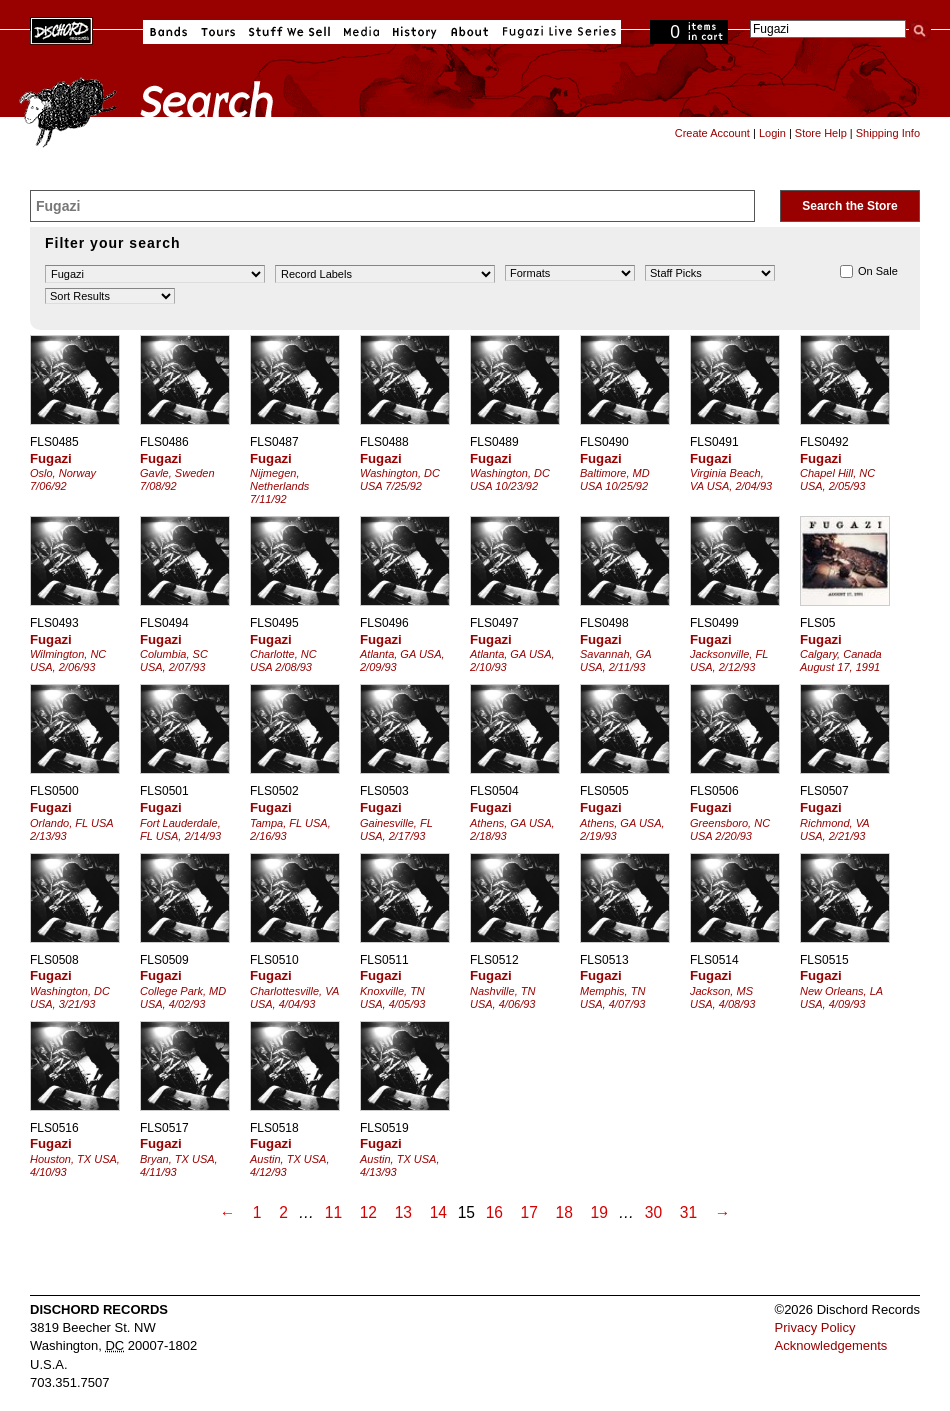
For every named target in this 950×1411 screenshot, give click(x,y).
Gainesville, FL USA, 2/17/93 (396, 829)
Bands (168, 32)
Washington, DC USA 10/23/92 (510, 479)
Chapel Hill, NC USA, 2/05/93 (837, 479)
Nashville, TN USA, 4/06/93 (502, 997)
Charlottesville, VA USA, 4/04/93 (294, 997)
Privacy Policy (815, 1327)
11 (333, 1212)
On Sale (869, 271)
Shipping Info (888, 133)
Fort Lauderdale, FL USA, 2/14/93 (180, 829)
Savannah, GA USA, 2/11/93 (615, 660)
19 (599, 1212)
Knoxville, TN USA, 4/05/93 (392, 997)
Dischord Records (61, 29)
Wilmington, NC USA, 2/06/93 (68, 660)
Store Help (821, 133)
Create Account (712, 133)
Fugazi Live (557, 32)
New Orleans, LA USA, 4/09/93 (841, 997)
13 (403, 1212)
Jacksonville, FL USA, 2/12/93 (729, 660)
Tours (218, 32)
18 (564, 1212)
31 (688, 1212)
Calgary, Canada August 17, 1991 (841, 660)
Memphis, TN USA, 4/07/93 (612, 997)
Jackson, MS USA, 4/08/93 (722, 997)
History (415, 32)
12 (368, 1212)
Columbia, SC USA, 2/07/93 (174, 660)
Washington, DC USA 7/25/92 (400, 479)
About (469, 32)
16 (494, 1212)
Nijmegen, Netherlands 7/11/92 (279, 486)
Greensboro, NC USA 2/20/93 (730, 829)
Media (361, 32)
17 (529, 1212)
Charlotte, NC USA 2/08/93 (283, 660)
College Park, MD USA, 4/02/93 (183, 997)
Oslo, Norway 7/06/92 (63, 479)
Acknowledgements (831, 1345)
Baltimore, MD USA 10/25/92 (615, 479)
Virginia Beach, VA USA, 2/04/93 (731, 479)
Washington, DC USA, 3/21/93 (70, 997)
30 (653, 1212)
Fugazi (51, 458)
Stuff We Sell (289, 32)
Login (772, 133)
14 (438, 1212)
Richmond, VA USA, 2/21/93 (834, 829)
